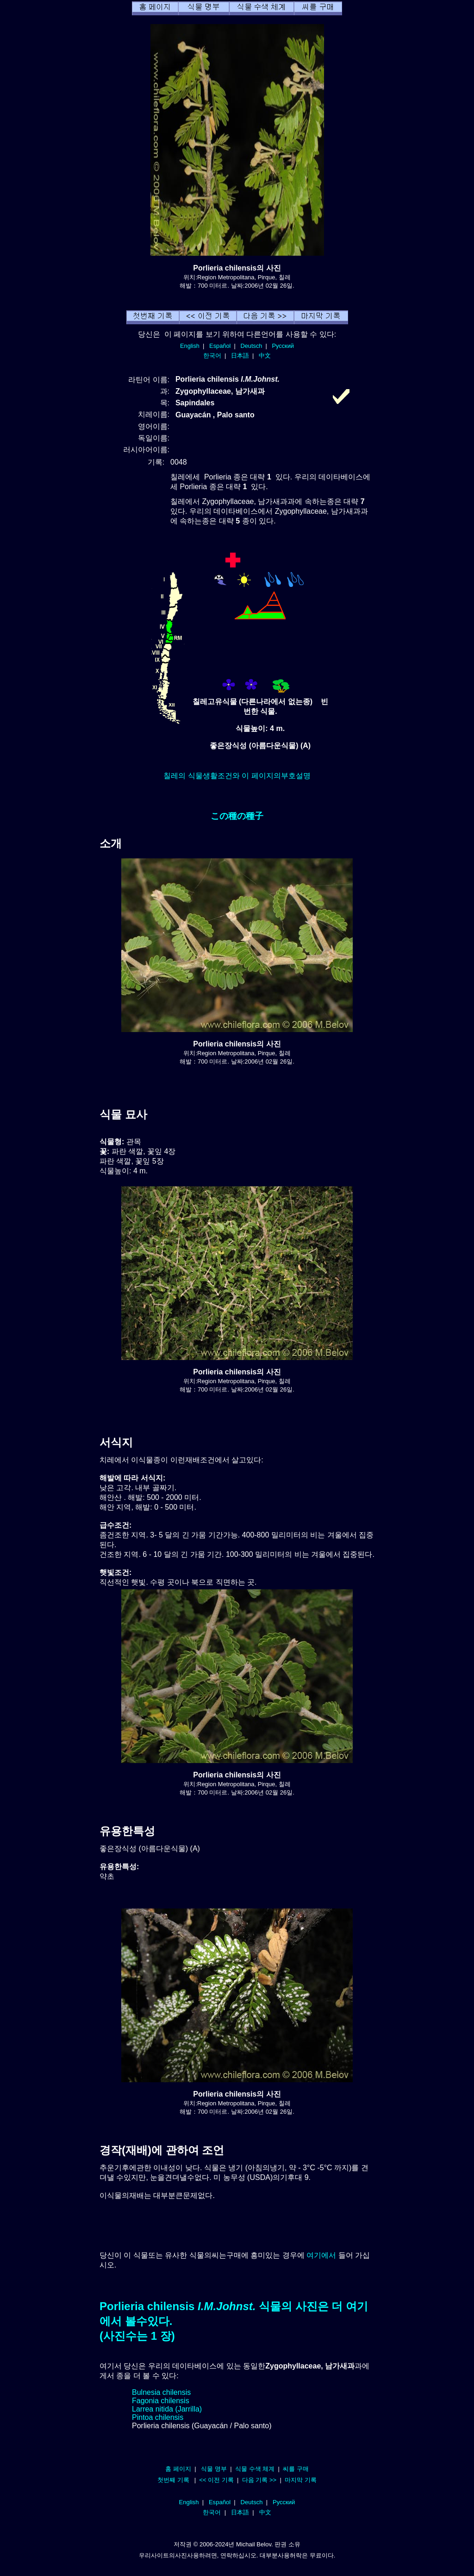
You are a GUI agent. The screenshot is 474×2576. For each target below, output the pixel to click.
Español (220, 345)
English (190, 345)
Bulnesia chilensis (161, 2392)
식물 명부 (214, 2468)
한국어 (212, 355)
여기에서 (321, 2255)
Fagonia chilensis (160, 2401)
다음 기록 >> (259, 2479)
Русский (283, 345)
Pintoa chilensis (157, 2417)
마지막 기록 (301, 2479)
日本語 (240, 355)
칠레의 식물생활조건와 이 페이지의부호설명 (236, 776)
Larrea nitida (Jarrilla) (167, 2409)
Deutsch (251, 345)
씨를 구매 (296, 2468)
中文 (265, 355)
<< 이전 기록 (216, 2479)
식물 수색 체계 (254, 2468)
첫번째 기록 (173, 2479)
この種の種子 (237, 816)
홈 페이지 (178, 2468)
